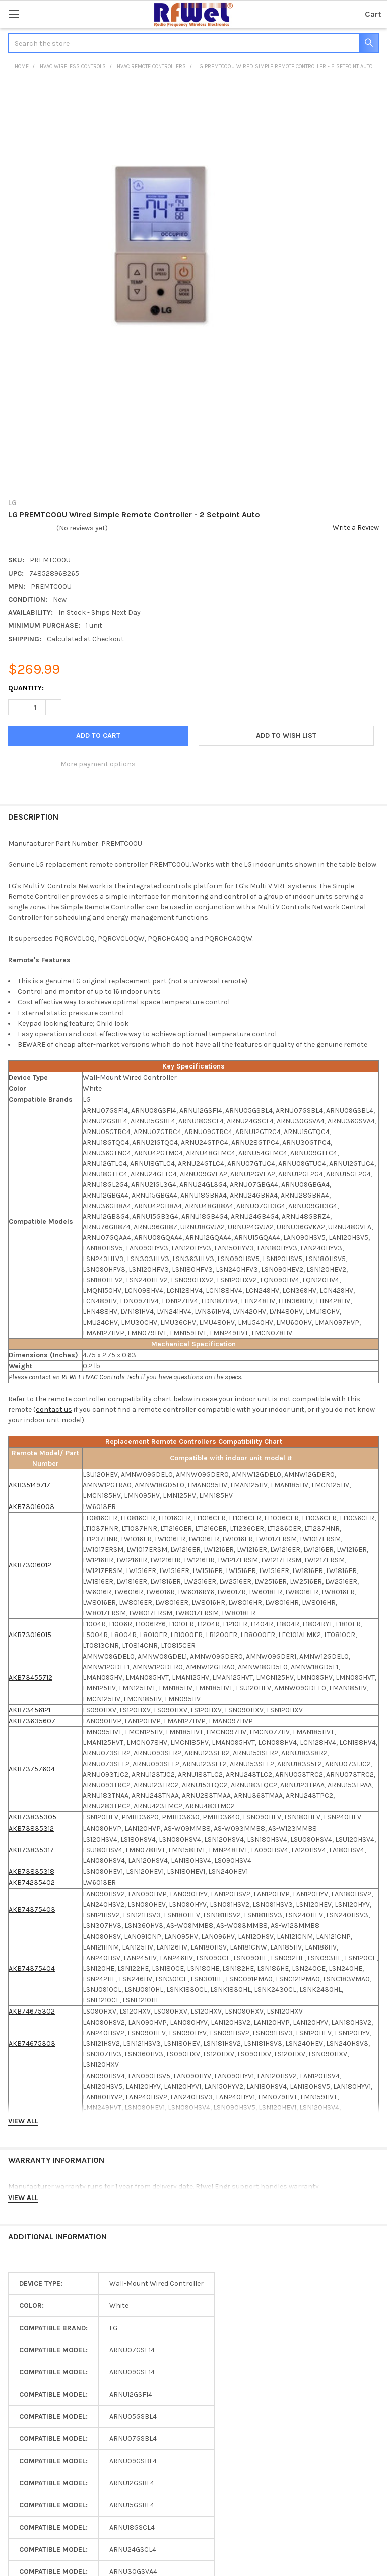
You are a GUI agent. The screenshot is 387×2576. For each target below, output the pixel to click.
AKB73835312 (31, 1828)
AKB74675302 (32, 2011)
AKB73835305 (32, 1817)
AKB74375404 (32, 1968)
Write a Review (356, 527)
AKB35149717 (29, 1485)
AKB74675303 (32, 2043)
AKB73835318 (31, 1871)
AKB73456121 (29, 1710)
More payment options (98, 764)
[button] (286, 736)
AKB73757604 (32, 1769)
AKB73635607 (32, 1721)
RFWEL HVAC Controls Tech (100, 1377)
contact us (54, 1409)
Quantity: (26, 688)
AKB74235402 (32, 1882)
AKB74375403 (32, 1909)
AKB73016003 (31, 1506)
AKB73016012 (30, 1565)
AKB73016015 (30, 1634)
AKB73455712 (30, 1677)
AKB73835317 (31, 1850)
